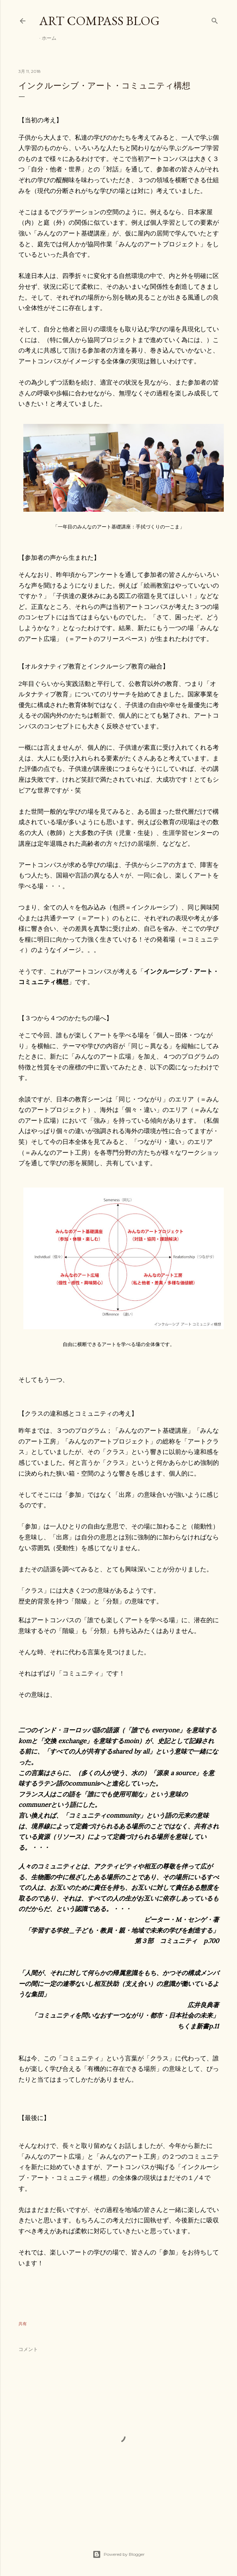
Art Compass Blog (99, 21)
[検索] (215, 19)
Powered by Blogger (119, 2554)
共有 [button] (22, 2323)
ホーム (49, 38)
